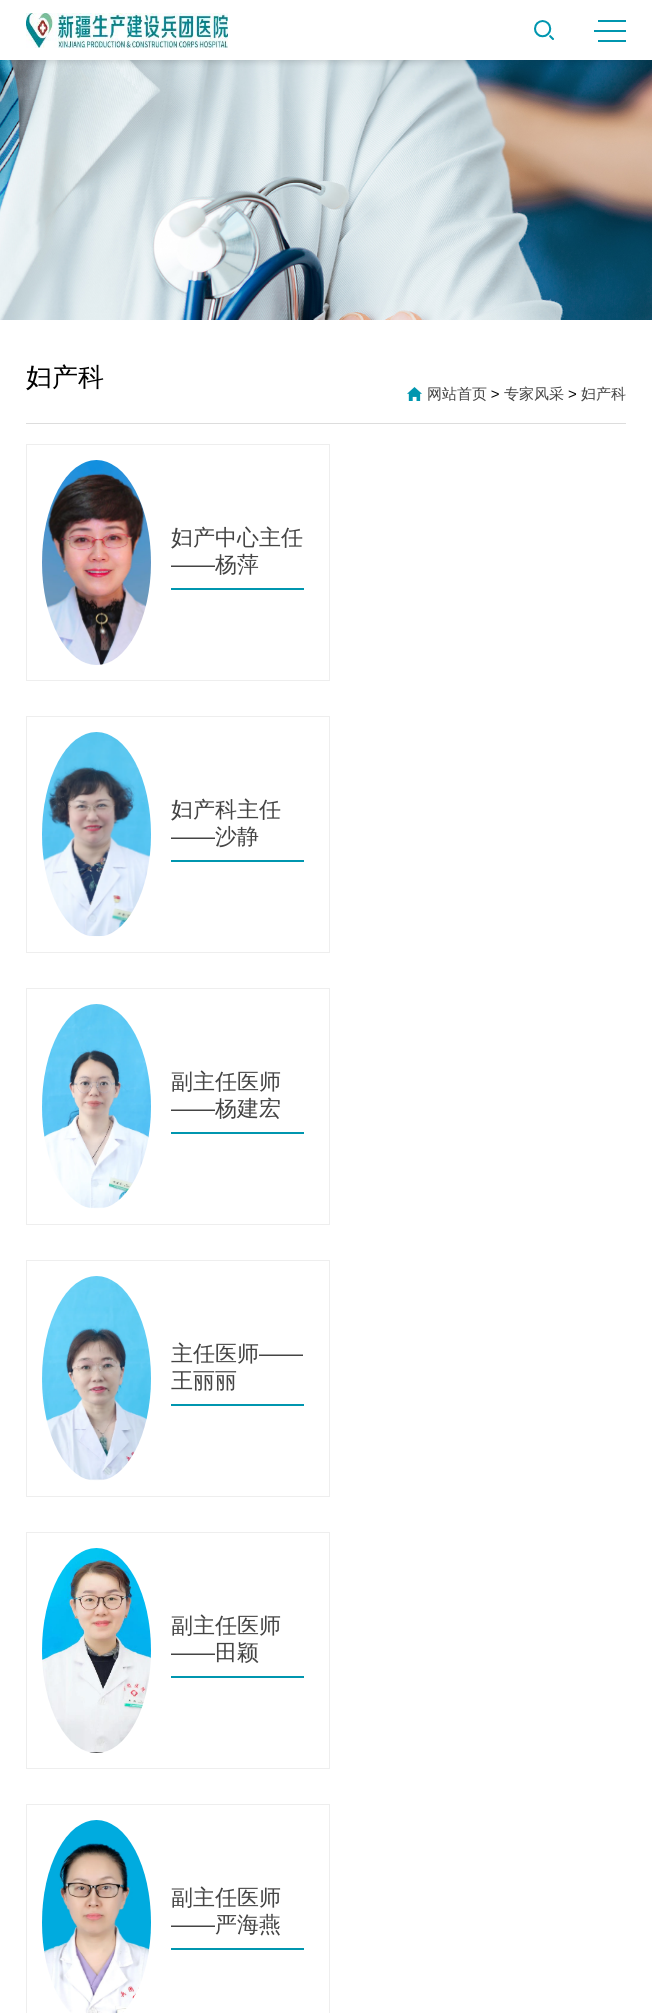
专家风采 (534, 393)
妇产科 (603, 393)
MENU (610, 31)
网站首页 (457, 393)
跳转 (443, 1317)
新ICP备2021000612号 (325, 1982)
